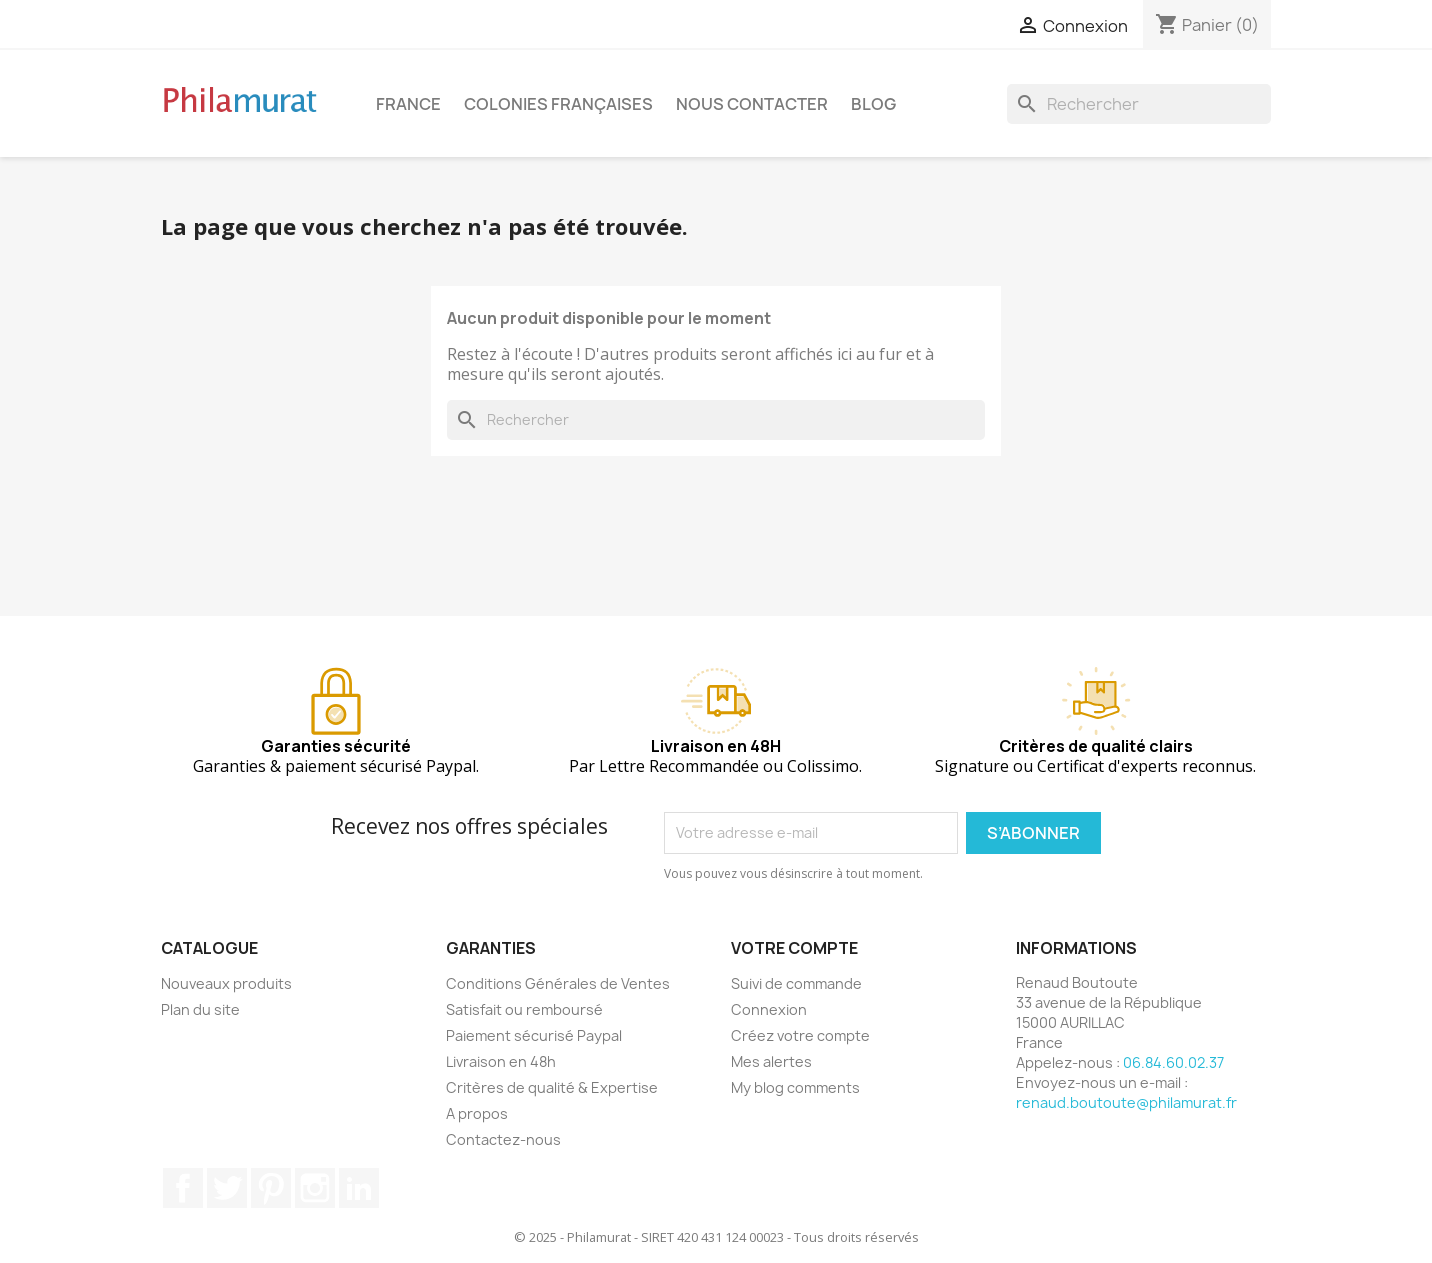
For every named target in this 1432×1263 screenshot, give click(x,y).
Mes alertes (771, 1061)
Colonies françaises (558, 104)
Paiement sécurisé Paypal (534, 1035)
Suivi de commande (796, 983)
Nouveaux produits (226, 983)
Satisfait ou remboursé (524, 1009)
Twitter (227, 1188)
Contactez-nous (503, 1139)
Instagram (315, 1188)
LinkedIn (359, 1188)
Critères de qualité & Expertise (552, 1087)
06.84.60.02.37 (1173, 1062)
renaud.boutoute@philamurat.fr (1126, 1102)
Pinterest (271, 1188)
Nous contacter (752, 104)
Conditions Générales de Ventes (558, 983)
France (408, 104)
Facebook (183, 1188)
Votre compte (794, 948)
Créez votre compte (800, 1035)
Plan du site (200, 1009)
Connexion (769, 1009)
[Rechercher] (1139, 104)
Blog (873, 104)
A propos (477, 1113)
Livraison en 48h (501, 1061)
